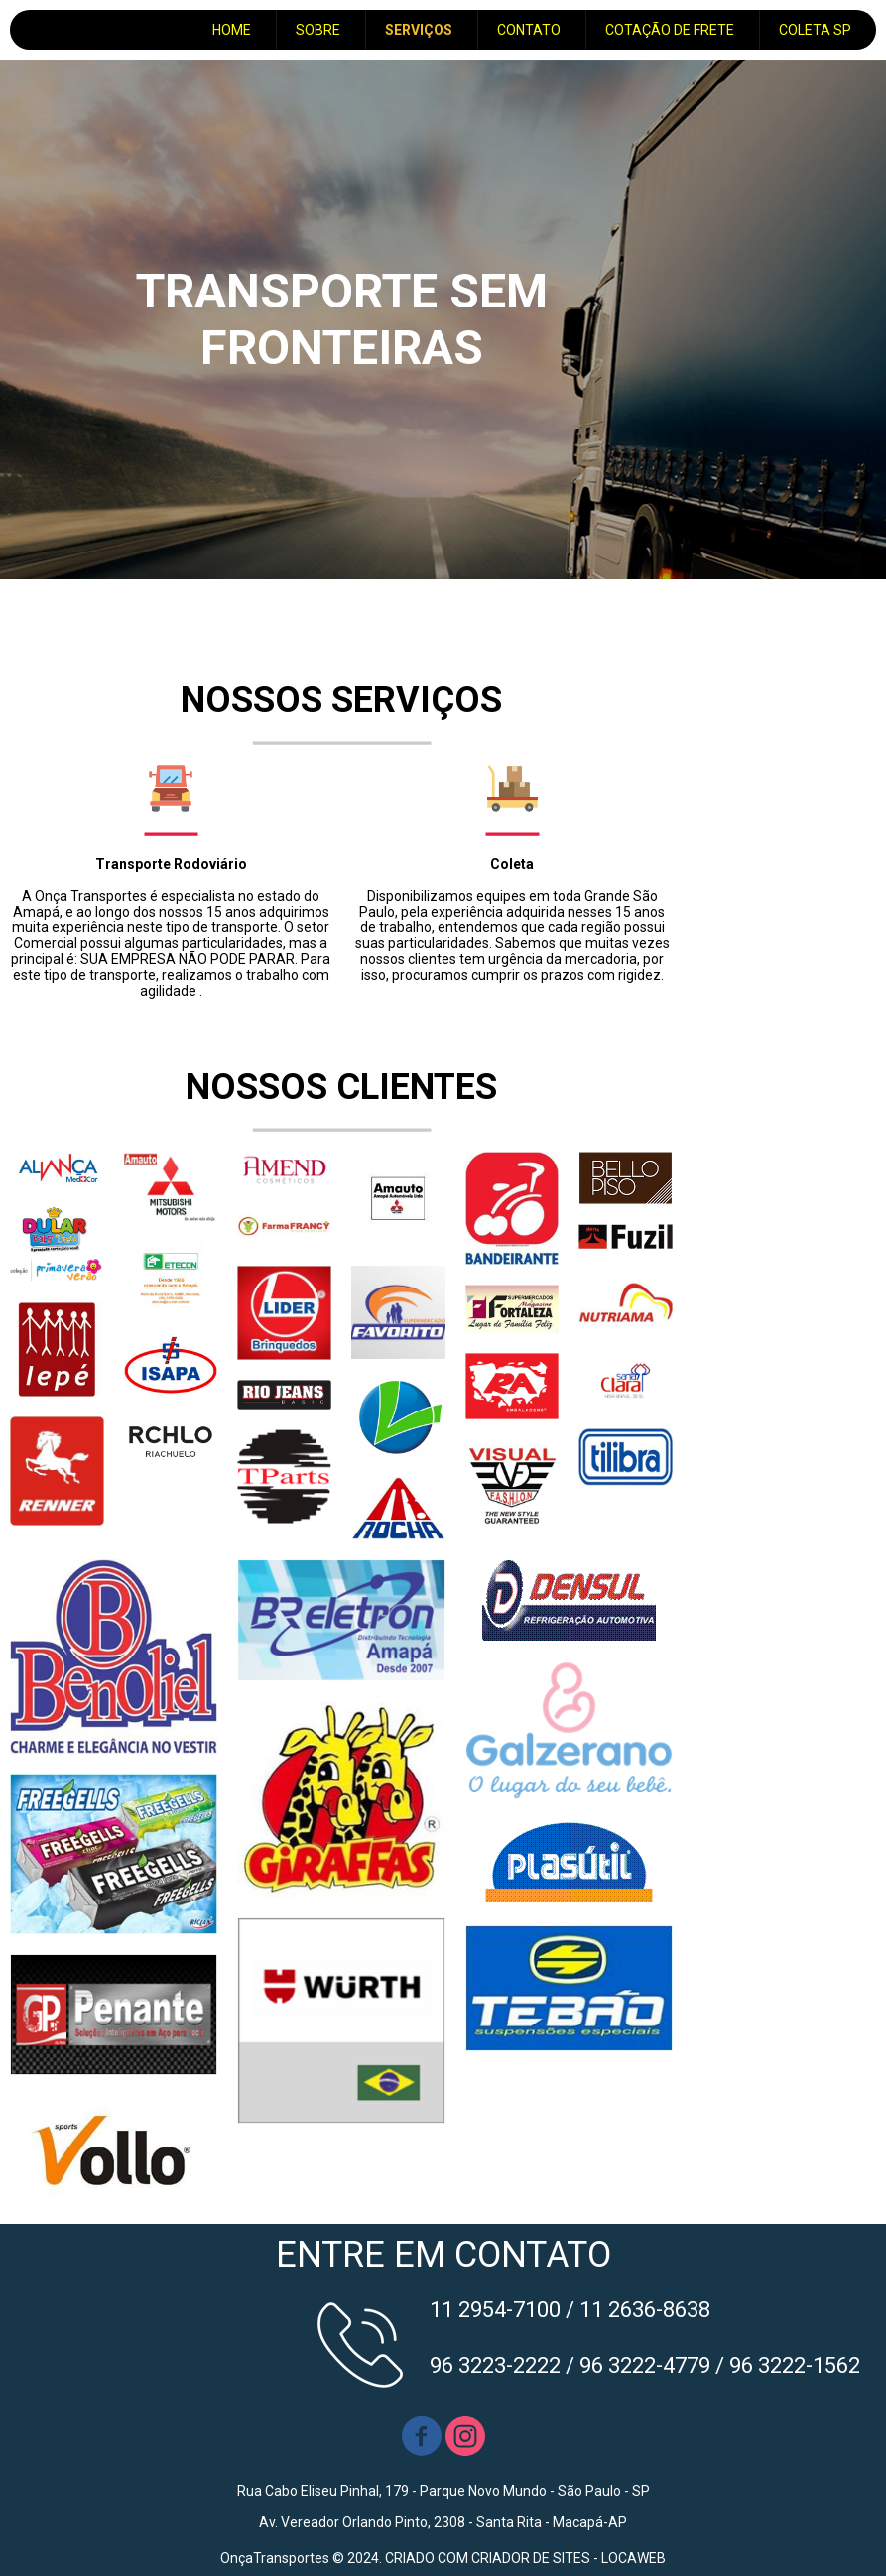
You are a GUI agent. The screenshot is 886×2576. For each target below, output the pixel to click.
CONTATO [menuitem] (529, 30)
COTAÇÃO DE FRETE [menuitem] (669, 30)
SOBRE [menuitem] (318, 30)
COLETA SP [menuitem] (815, 30)
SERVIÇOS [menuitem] (418, 30)
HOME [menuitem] (231, 30)
